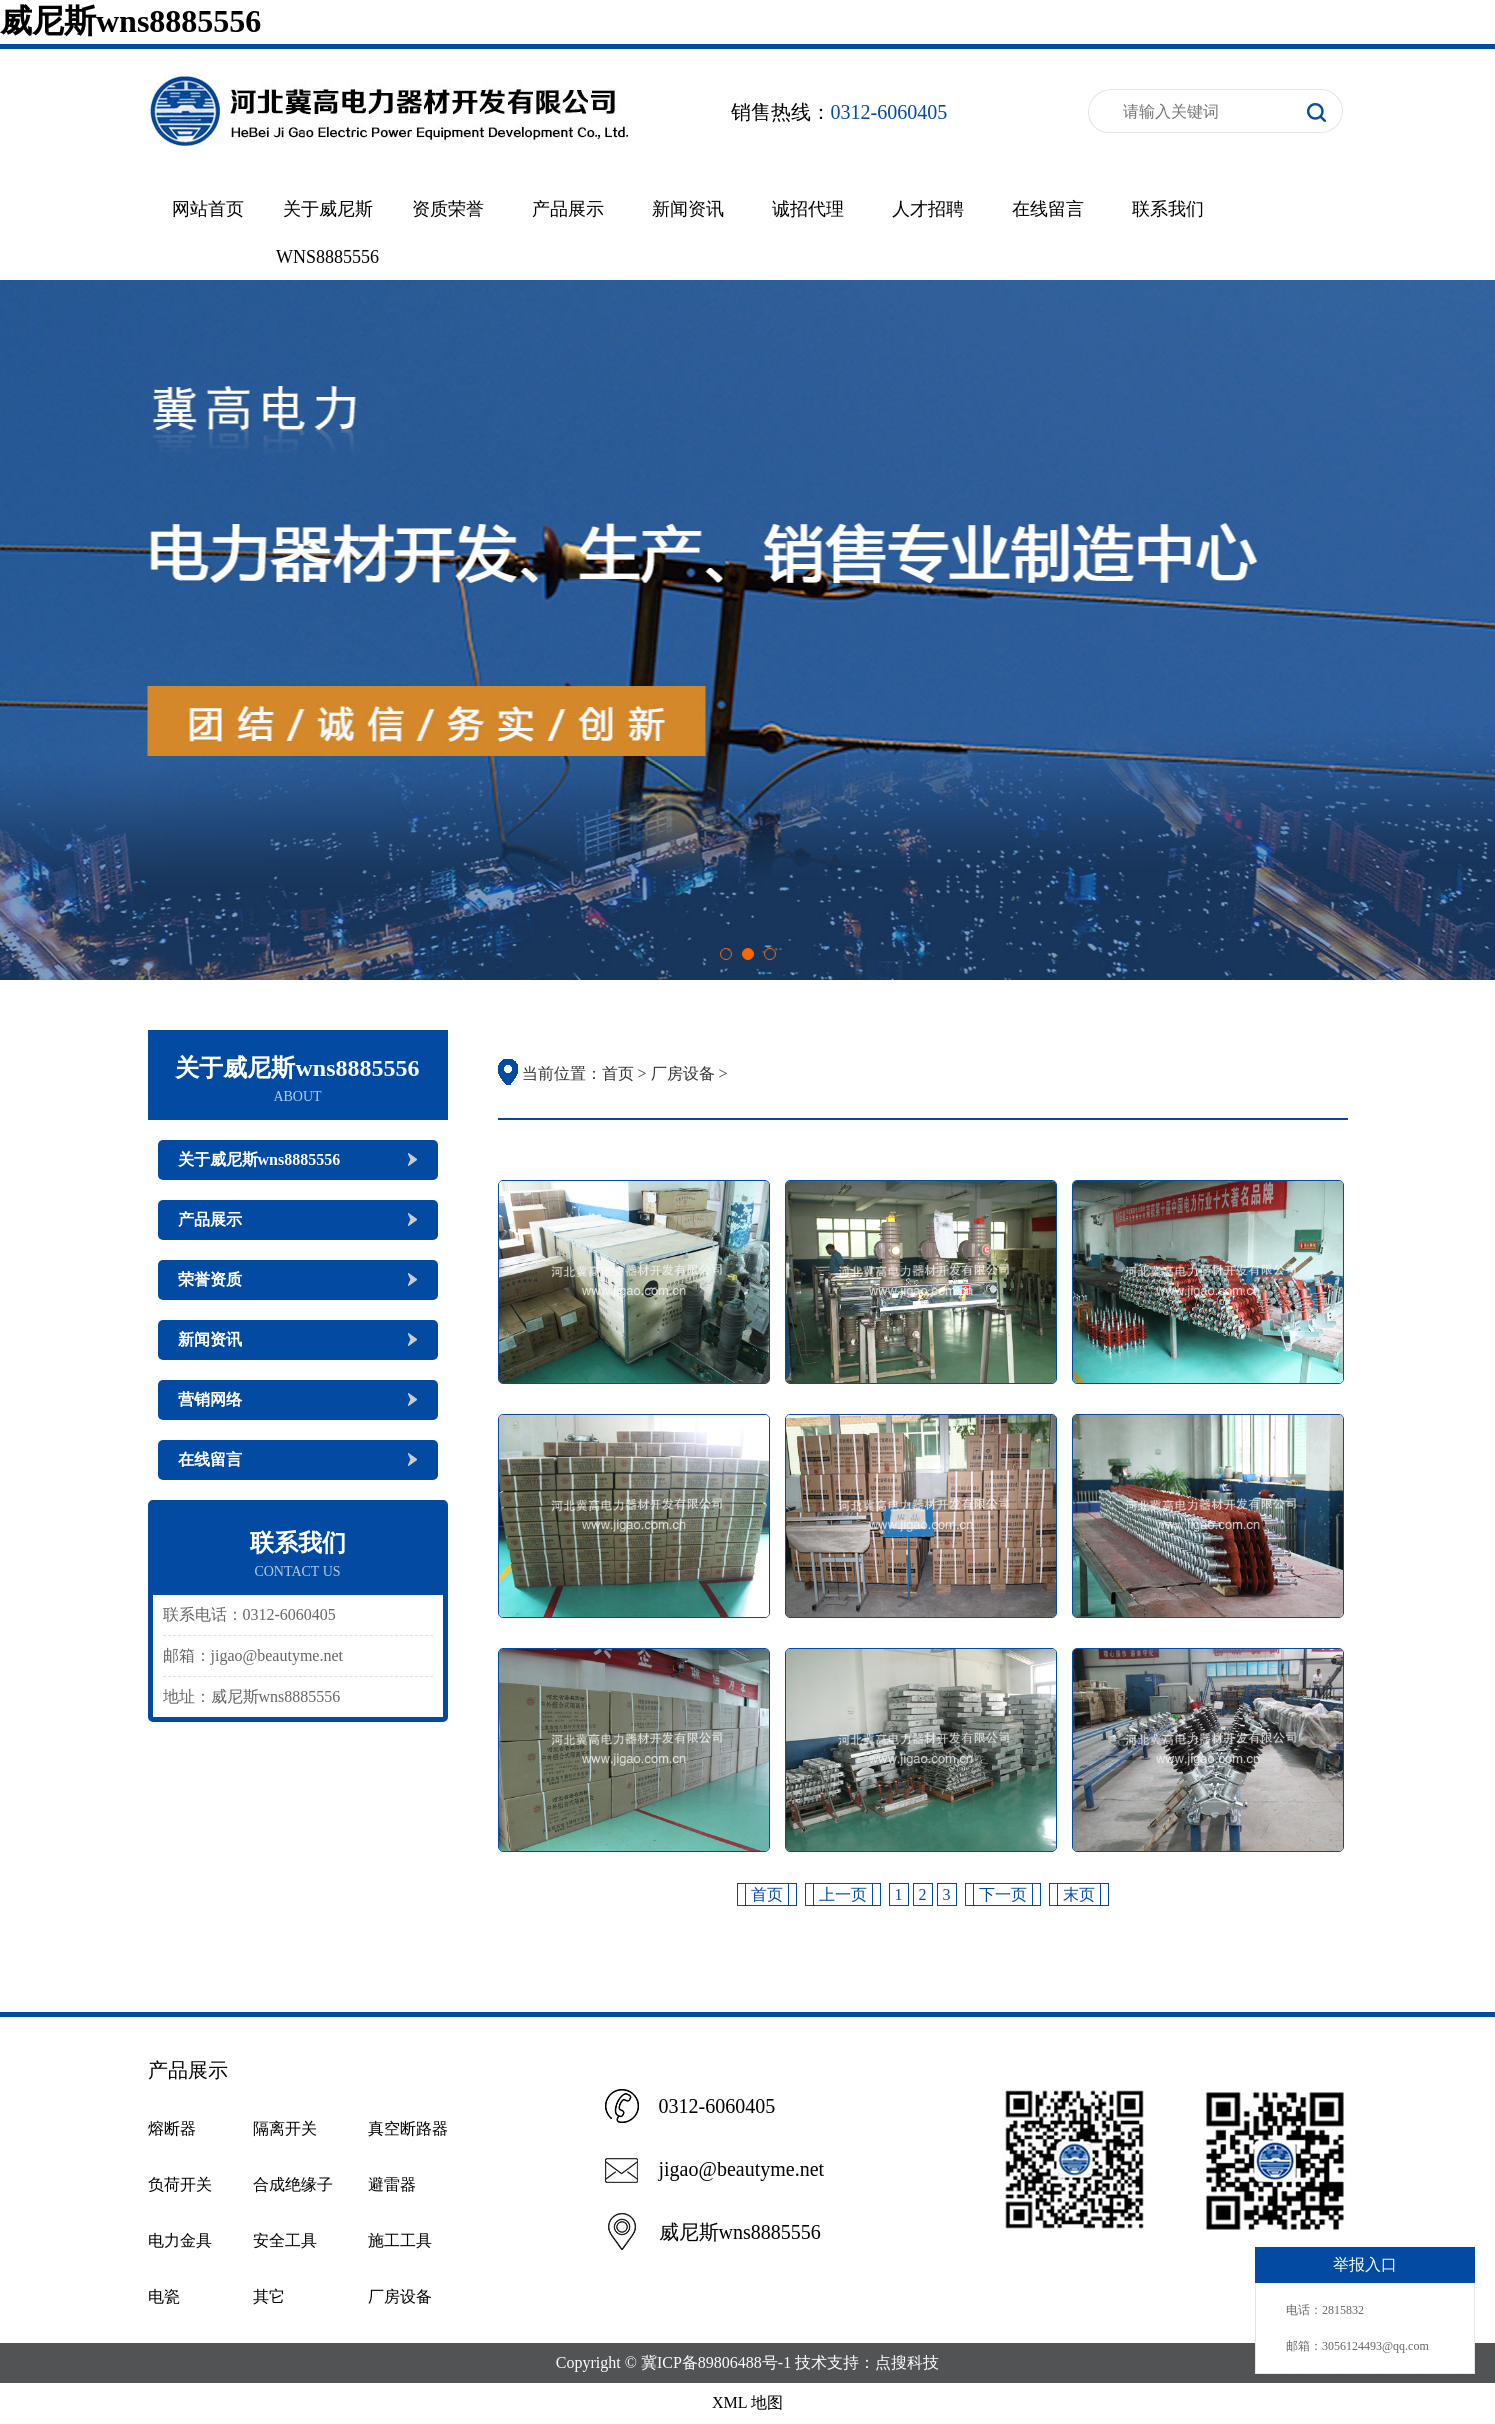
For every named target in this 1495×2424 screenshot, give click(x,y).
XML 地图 (747, 2402)
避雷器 (392, 2184)
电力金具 (180, 2240)
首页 (618, 1073)
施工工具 (400, 2240)
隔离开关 (285, 2128)
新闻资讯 (688, 209)
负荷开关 (180, 2184)
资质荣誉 (448, 209)
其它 (269, 2296)
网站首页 (208, 209)
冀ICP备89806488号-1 (716, 2362)
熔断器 (172, 2128)
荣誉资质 (210, 1279)
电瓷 (164, 2296)
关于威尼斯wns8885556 (259, 1159)
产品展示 (568, 209)
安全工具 (285, 2240)
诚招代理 (808, 209)
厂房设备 (683, 1073)
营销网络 (210, 1399)
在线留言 (1048, 209)
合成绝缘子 (293, 2184)
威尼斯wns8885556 (130, 21)
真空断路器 (408, 2128)
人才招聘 (928, 209)
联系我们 (1168, 209)
